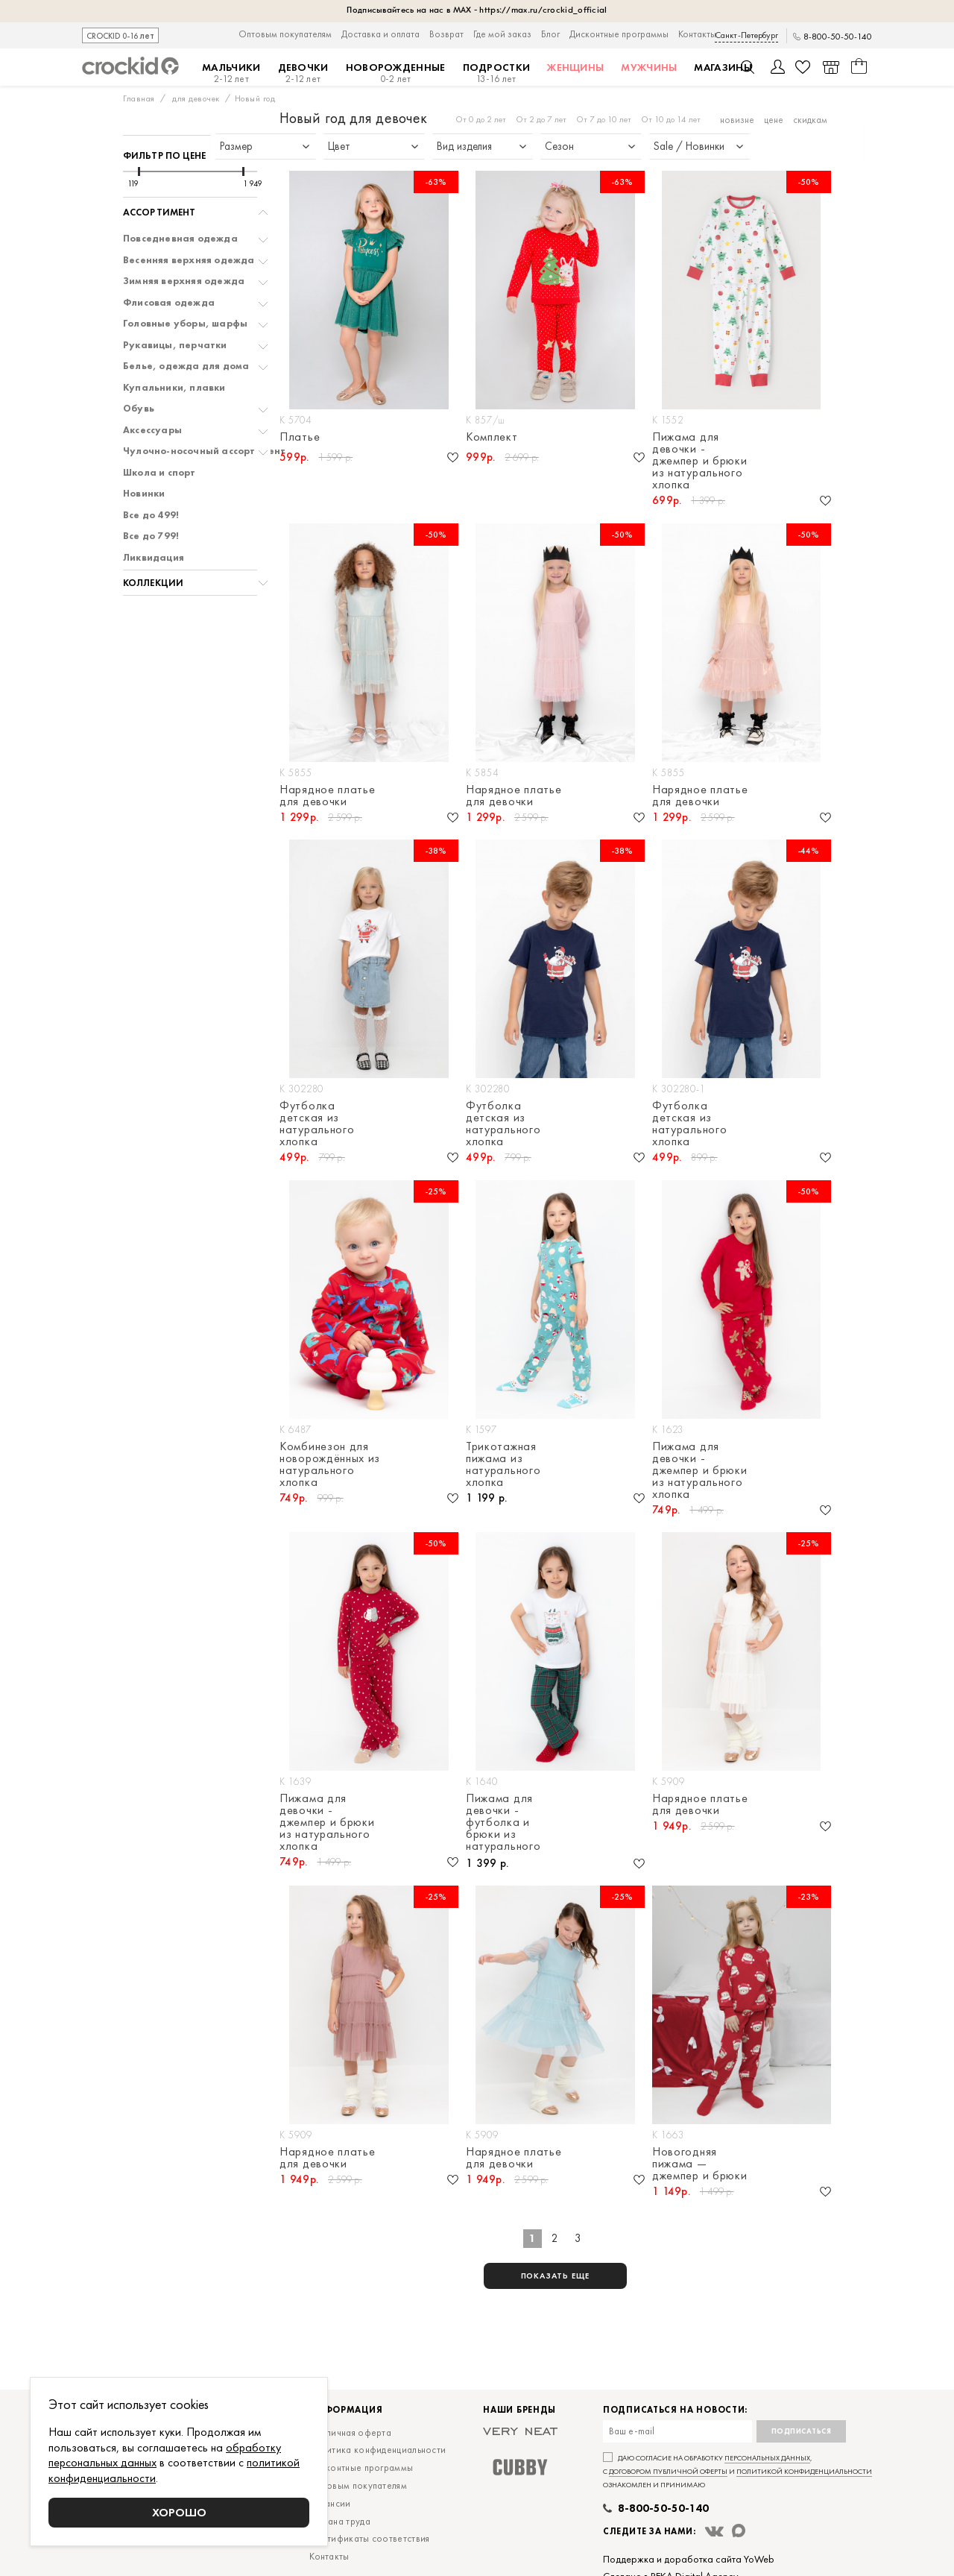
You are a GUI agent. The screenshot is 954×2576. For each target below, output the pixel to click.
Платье (299, 437)
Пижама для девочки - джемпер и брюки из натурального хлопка (700, 461)
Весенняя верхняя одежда (189, 260)
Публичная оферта (350, 2432)
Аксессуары (152, 430)
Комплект (492, 437)
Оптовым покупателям (285, 34)
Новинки (144, 493)
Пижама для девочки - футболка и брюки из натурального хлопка (503, 1823)
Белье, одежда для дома (186, 366)
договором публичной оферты (668, 2471)
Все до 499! (151, 515)
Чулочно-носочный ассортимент (204, 451)
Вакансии (329, 2503)
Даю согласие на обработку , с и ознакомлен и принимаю (737, 2471)
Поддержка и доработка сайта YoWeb (688, 2559)
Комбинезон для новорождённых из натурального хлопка (329, 1464)
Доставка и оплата (380, 34)
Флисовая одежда (169, 302)
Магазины (722, 67)
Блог (550, 34)
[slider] (139, 171)
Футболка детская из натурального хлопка (316, 1123)
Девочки (303, 73)
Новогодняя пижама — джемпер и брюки (700, 2164)
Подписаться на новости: (675, 2410)
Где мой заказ (502, 34)
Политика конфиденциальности (377, 2449)
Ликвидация (153, 557)
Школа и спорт (159, 472)
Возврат (446, 34)
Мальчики (231, 73)
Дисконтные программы (619, 34)
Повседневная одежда (180, 238)
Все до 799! (151, 536)
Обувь (138, 408)
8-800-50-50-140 (837, 36)
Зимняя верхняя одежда (183, 281)
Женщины (575, 67)
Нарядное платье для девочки (327, 795)
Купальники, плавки (174, 387)
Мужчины (649, 67)
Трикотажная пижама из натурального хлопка (503, 1464)
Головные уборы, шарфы (185, 323)
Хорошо (179, 2512)
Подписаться (801, 2431)
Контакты (697, 34)
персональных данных (767, 2458)
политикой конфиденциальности (804, 2471)
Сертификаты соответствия (369, 2538)
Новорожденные (396, 73)
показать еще (555, 2275)
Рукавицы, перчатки (175, 345)
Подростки (497, 73)
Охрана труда (339, 2521)
